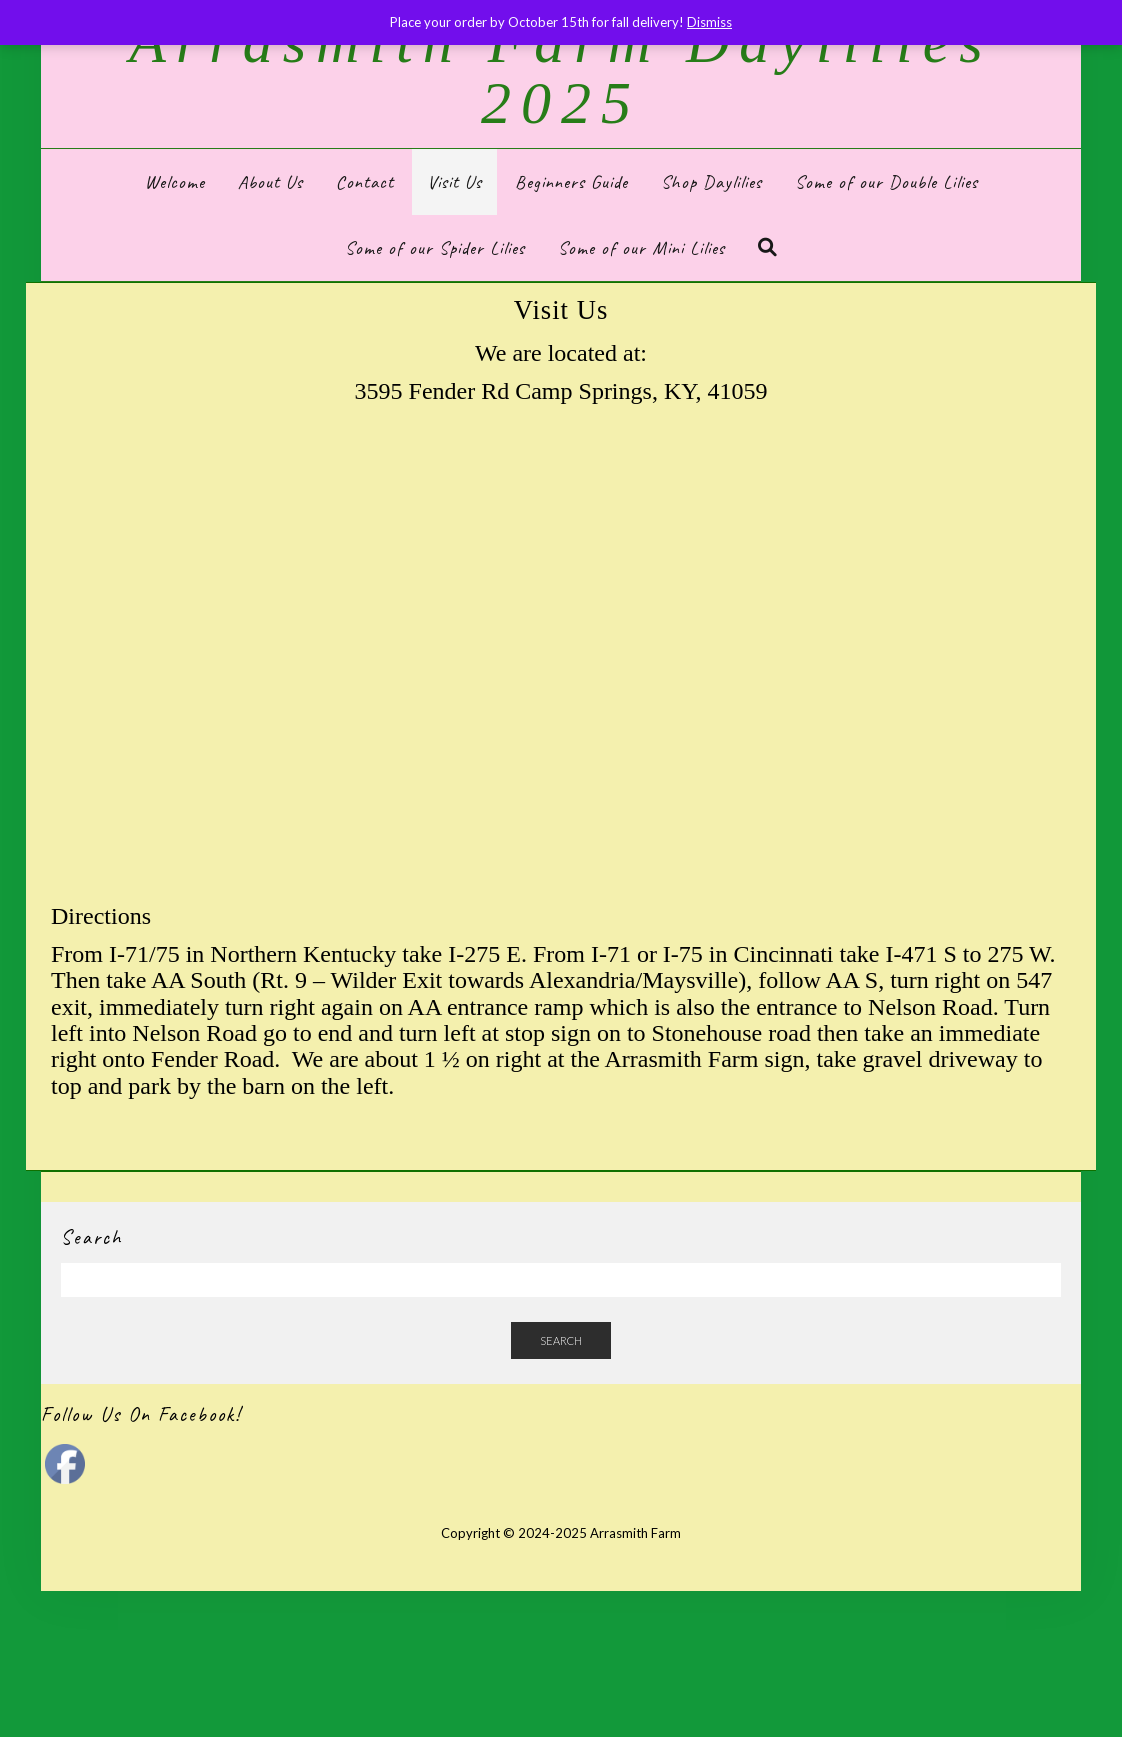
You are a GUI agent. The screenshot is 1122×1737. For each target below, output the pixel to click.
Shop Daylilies (711, 182)
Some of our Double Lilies (886, 182)
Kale (499, 1561)
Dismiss (709, 22)
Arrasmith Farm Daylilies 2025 (560, 72)
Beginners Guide (571, 182)
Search (561, 1340)
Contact (365, 182)
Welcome (175, 182)
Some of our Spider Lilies (435, 248)
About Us (270, 182)
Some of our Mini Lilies (641, 248)
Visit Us (454, 182)
